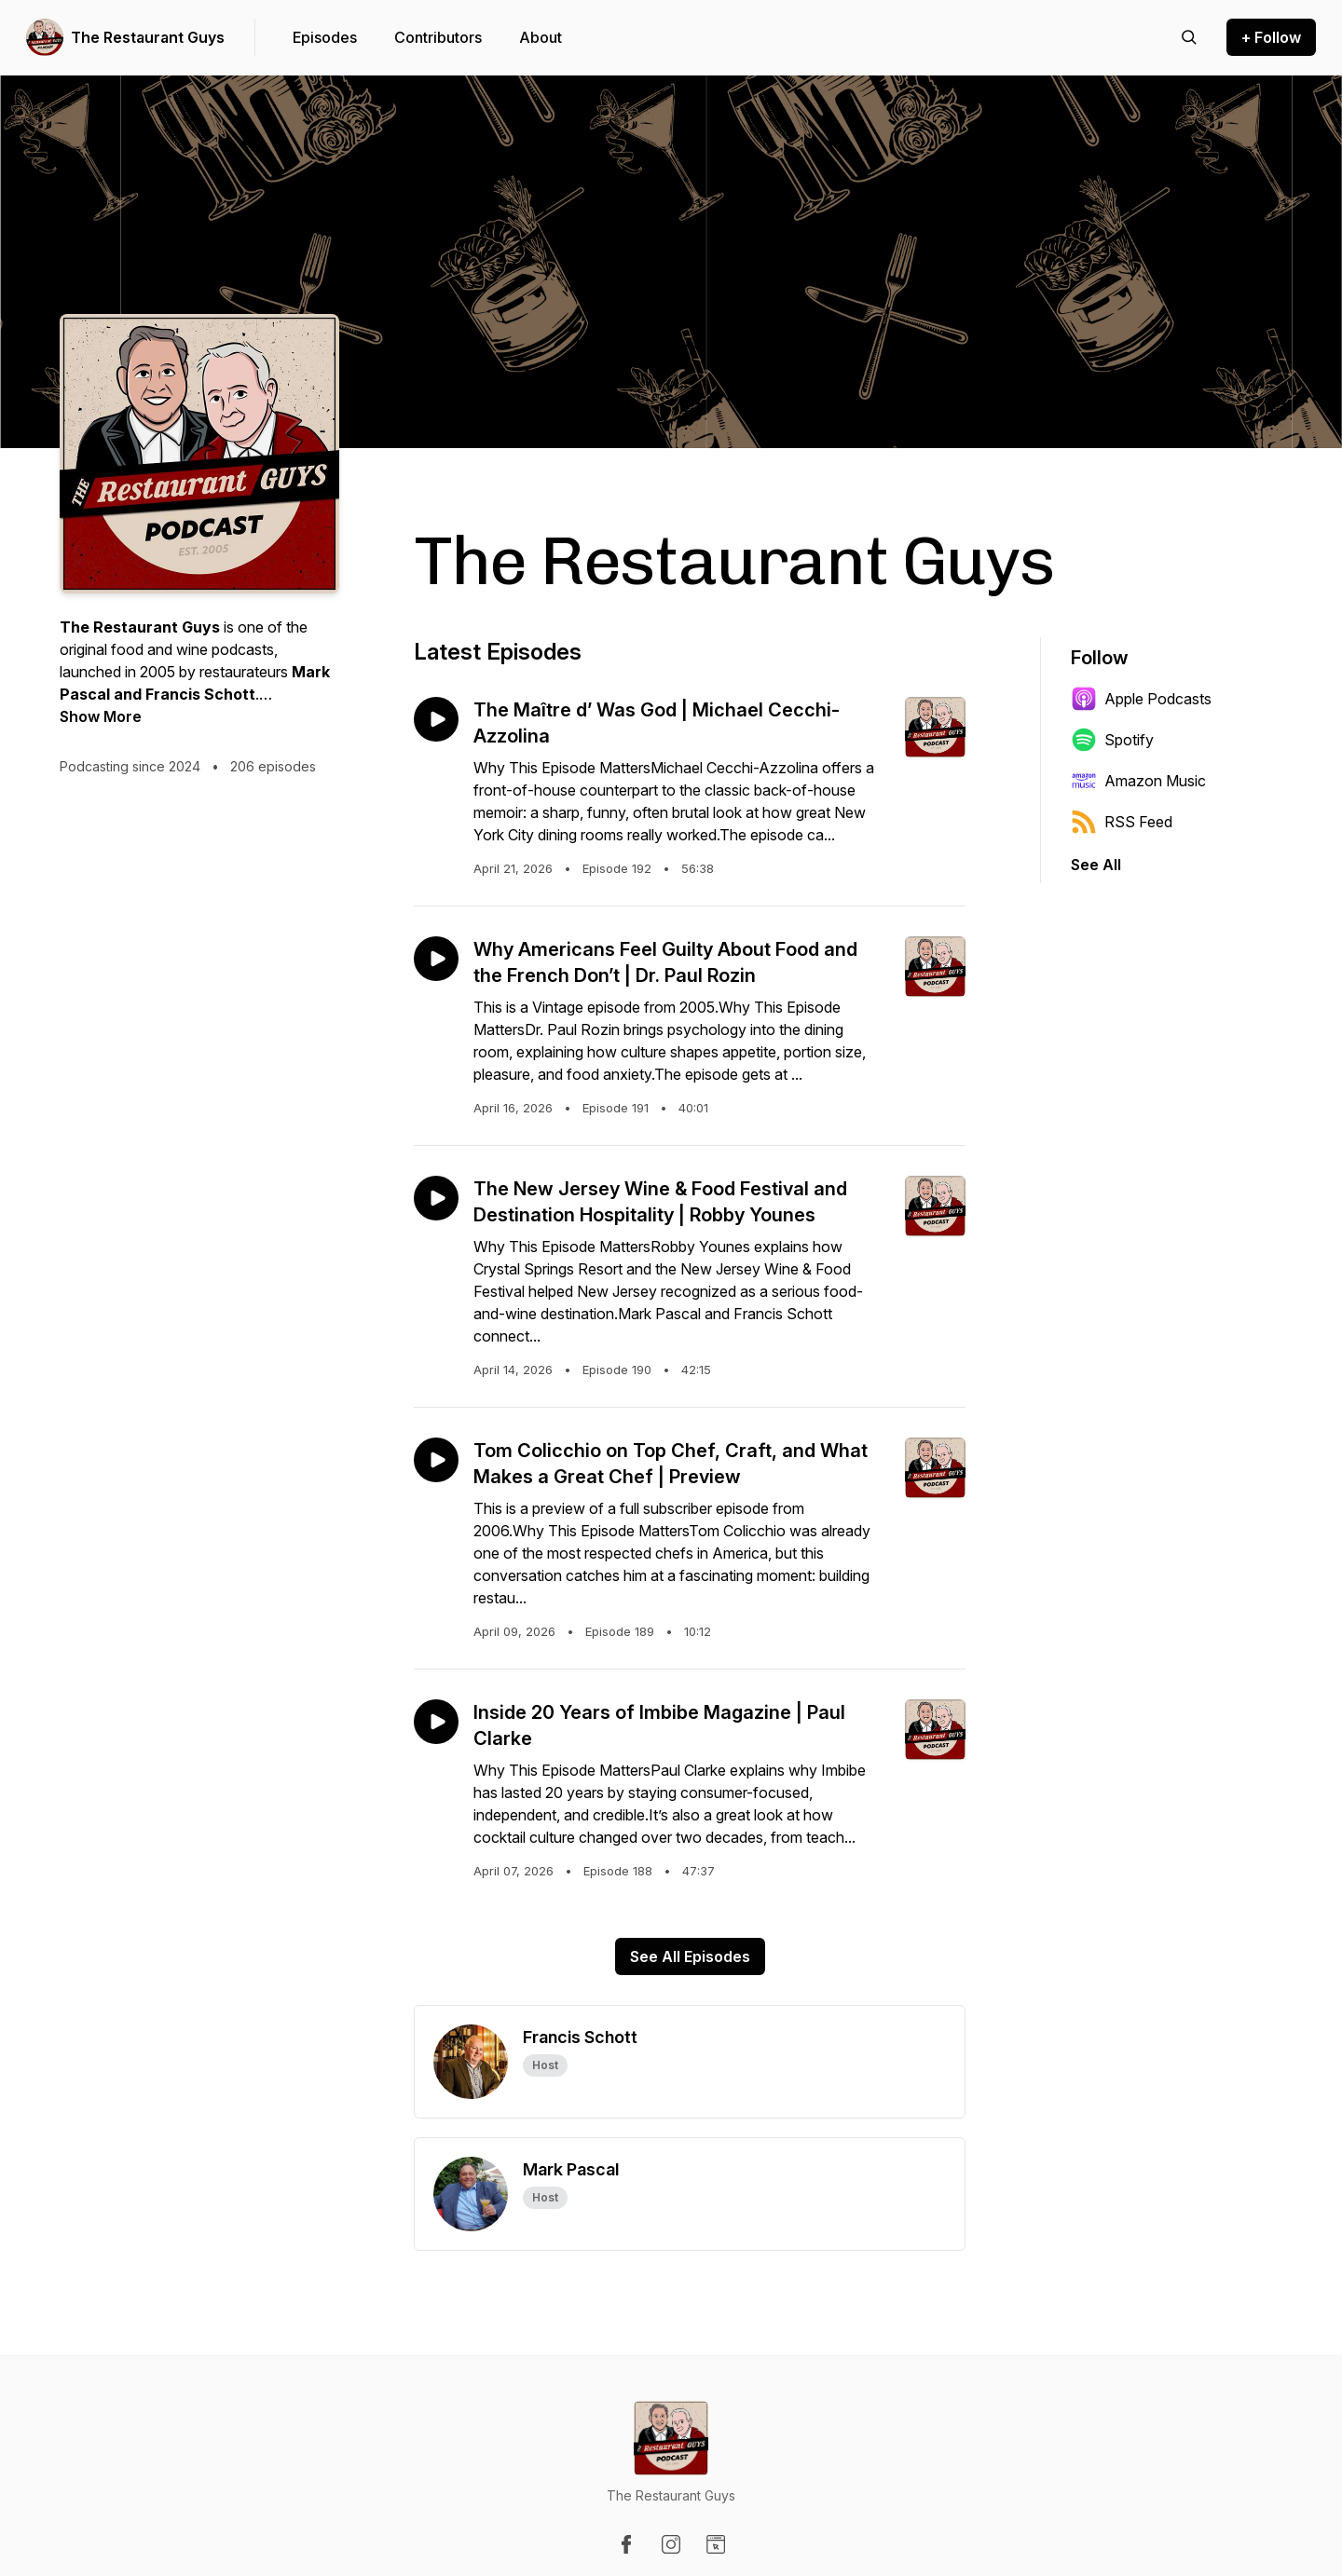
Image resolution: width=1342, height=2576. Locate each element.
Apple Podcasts (1141, 699)
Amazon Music (1138, 781)
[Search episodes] (1189, 37)
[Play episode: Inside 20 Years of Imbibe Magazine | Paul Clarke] (436, 1721)
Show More (101, 716)
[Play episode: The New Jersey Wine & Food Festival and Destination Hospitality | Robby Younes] (436, 1198)
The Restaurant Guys (148, 37)
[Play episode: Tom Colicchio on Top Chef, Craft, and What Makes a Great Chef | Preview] (436, 1460)
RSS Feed (1121, 822)
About (540, 37)
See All (1096, 864)
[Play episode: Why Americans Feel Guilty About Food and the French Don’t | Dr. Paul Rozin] (436, 958)
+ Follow (1271, 37)
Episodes (325, 37)
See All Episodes (690, 1956)
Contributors (438, 37)
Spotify (1112, 740)
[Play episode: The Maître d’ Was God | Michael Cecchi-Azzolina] (436, 719)
